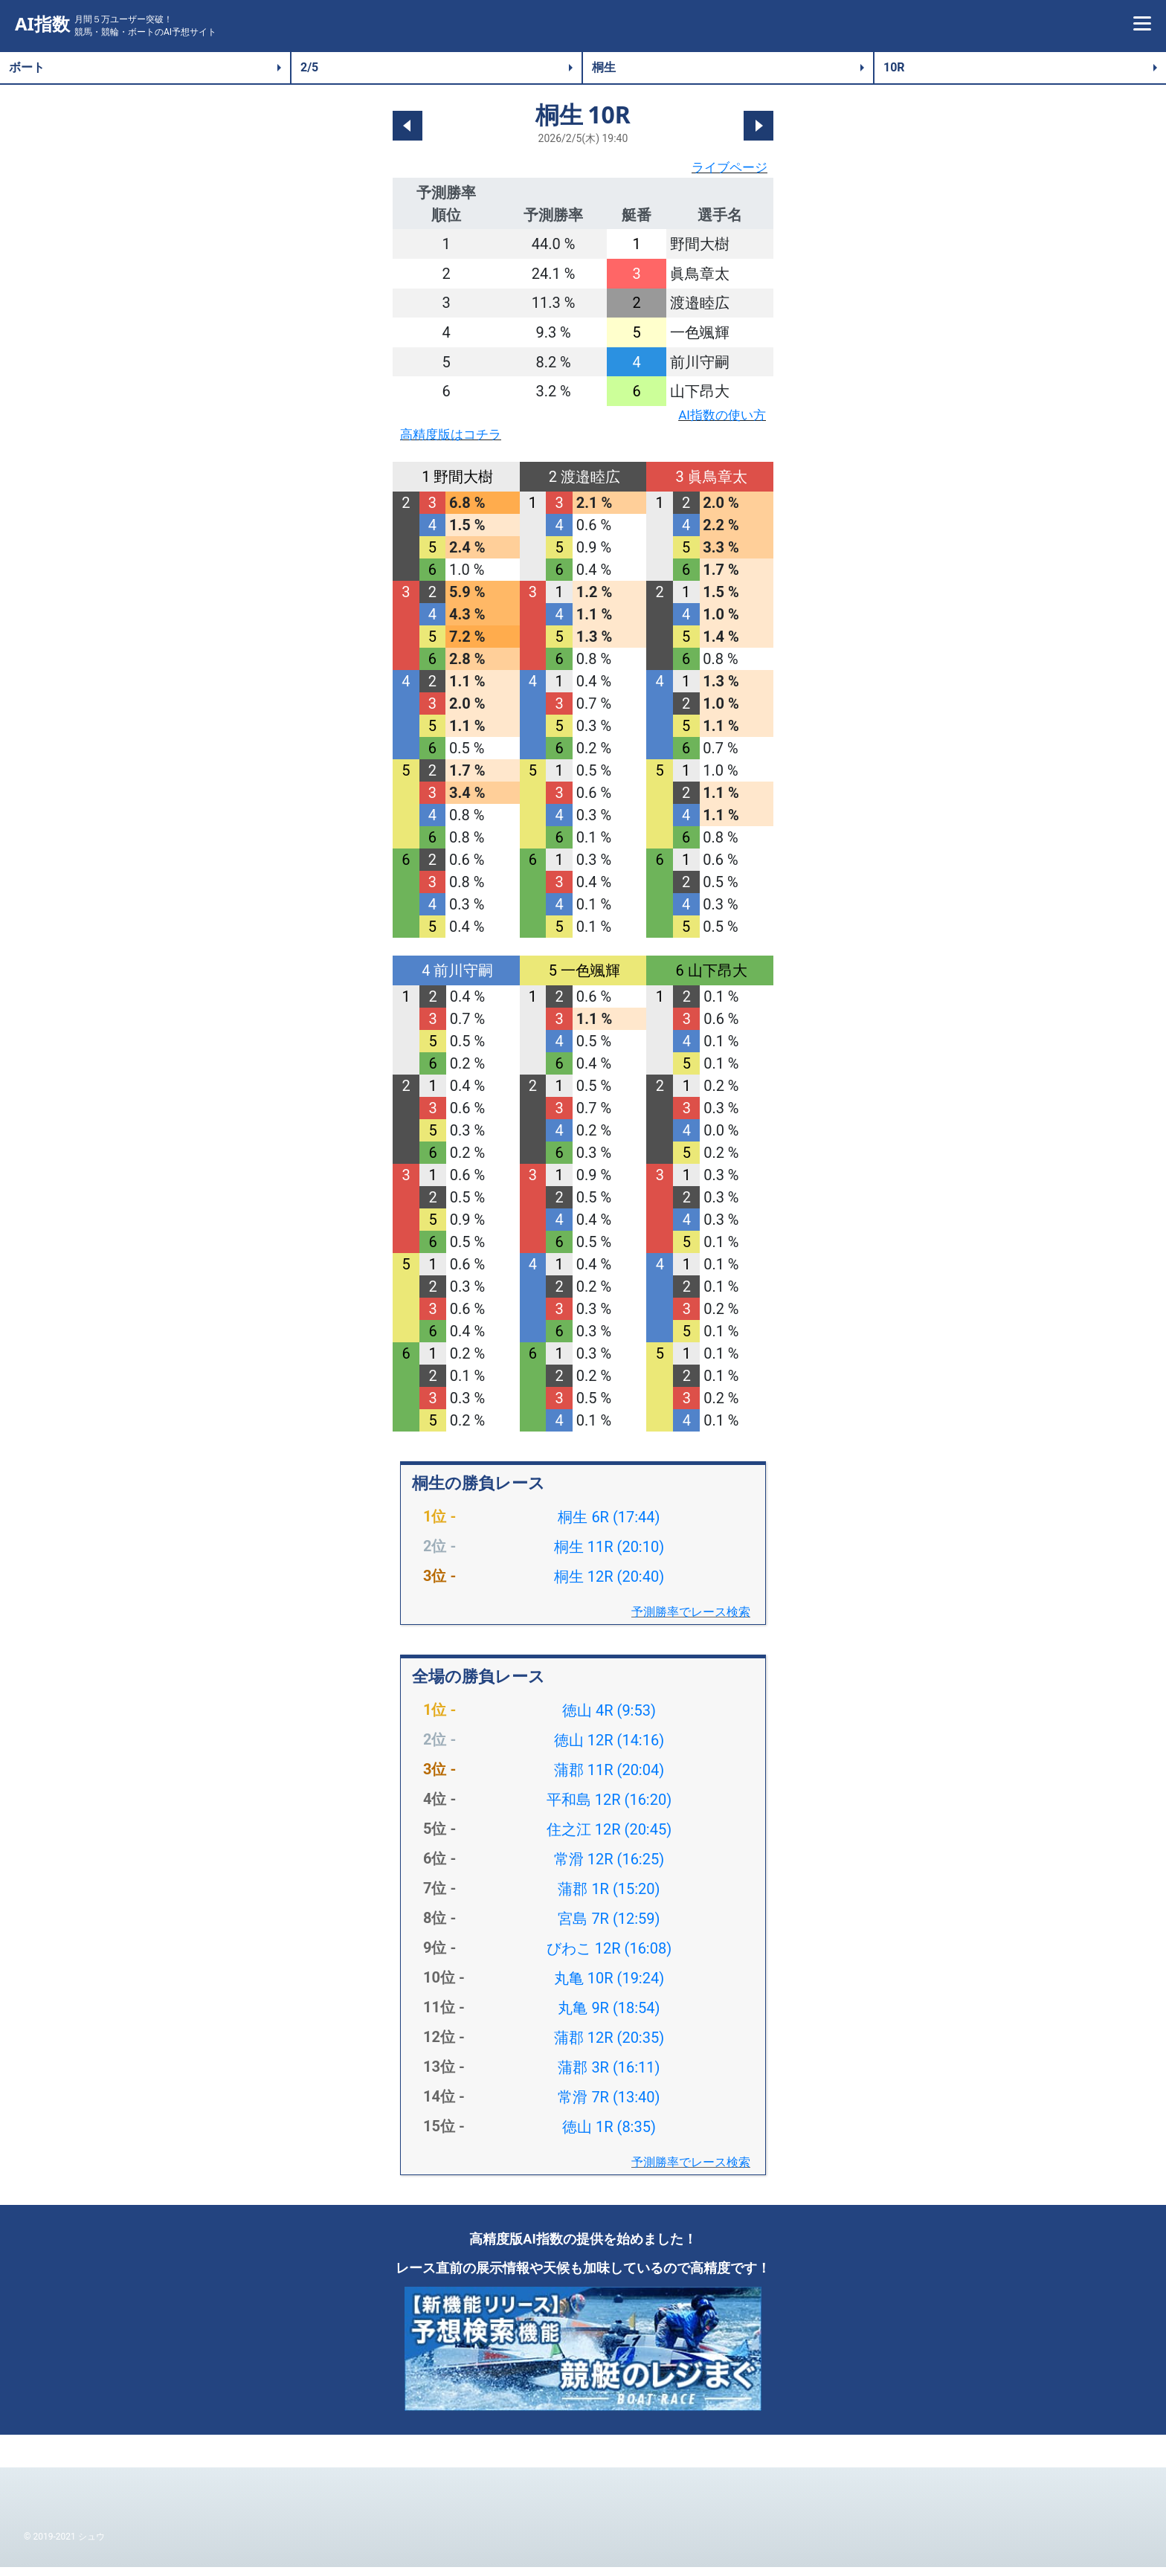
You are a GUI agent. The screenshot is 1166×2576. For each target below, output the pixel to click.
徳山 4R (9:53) (609, 1719)
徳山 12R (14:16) (609, 1749)
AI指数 (42, 24)
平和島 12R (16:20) (609, 1808)
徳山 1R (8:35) (609, 2136)
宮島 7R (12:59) (609, 1927)
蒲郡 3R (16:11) (609, 2076)
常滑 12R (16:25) (609, 1868)
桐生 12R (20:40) (609, 1585)
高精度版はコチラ (459, 442)
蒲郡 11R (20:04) (609, 1779)
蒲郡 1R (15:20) (609, 1898)
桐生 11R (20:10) (609, 1556)
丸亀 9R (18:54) (609, 2017)
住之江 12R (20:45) (609, 1838)
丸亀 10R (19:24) (609, 1987)
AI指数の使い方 (714, 420)
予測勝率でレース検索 (690, 1621)
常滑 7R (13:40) (609, 2106)
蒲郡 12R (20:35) (609, 2046)
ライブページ (722, 169)
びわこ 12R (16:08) (609, 1957)
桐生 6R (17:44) (609, 1526)
